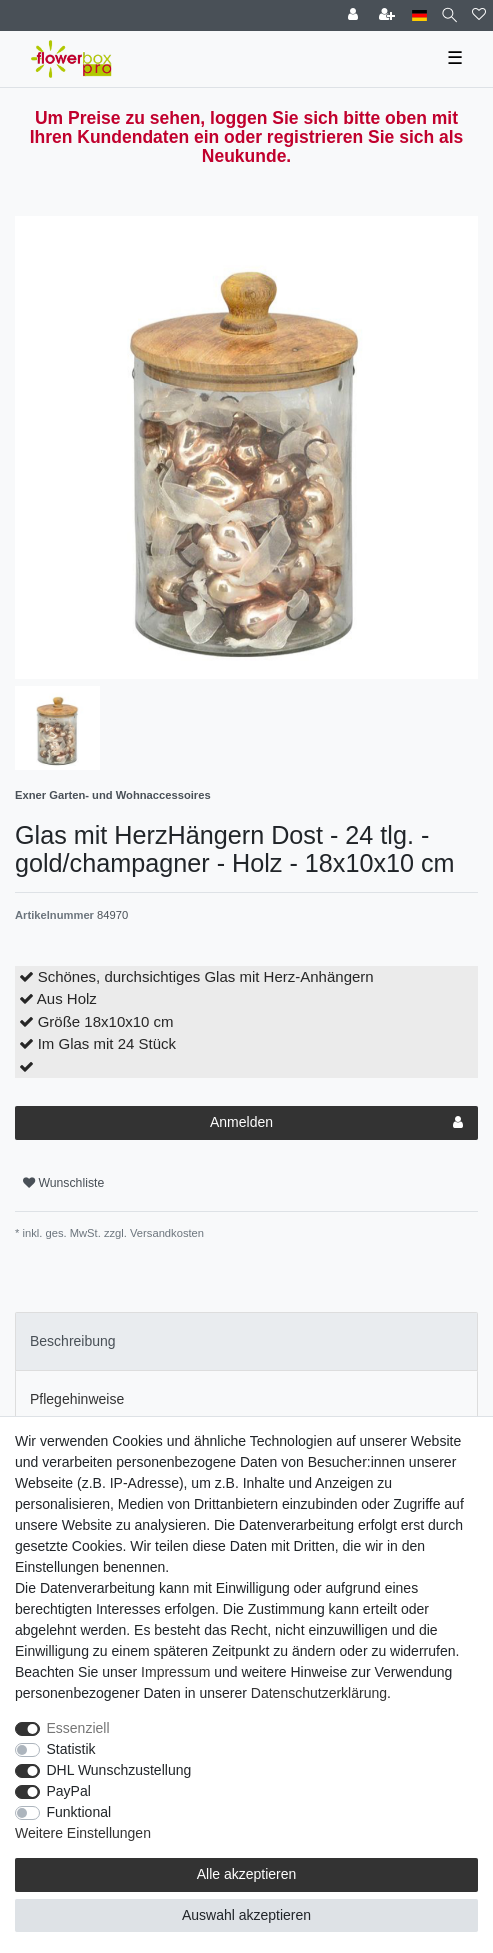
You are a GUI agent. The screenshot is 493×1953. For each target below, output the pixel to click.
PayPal (69, 1791)
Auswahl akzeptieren (246, 1915)
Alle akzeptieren (247, 1874)
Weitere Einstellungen (83, 1833)
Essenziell (78, 1728)
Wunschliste (63, 1183)
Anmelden (336, 1123)
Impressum (175, 1672)
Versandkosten (165, 1233)
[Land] (419, 15)
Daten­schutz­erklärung (319, 1693)
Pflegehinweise (77, 1399)
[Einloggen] (355, 15)
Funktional (79, 1812)
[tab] (246, 1341)
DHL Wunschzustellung (119, 1770)
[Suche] (449, 15)
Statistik (71, 1749)
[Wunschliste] (479, 15)
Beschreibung (73, 1341)
